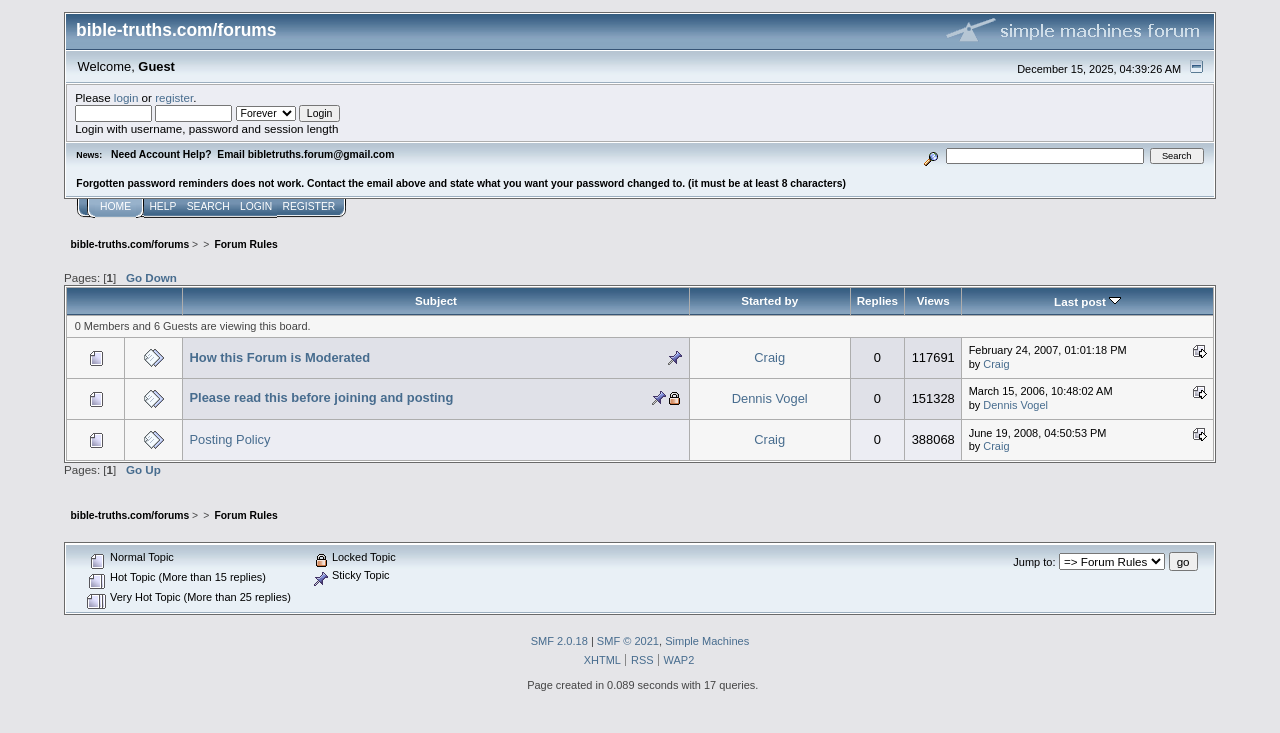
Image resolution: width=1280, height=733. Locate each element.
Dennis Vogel (770, 398)
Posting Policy (229, 439)
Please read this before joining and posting (321, 397)
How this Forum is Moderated (279, 357)
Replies (877, 300)
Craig (769, 357)
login (126, 97)
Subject (436, 300)
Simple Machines (707, 641)
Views (933, 300)
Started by (769, 300)
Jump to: (1034, 562)
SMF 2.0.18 (559, 641)
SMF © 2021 (628, 641)
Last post (1087, 301)
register (174, 97)
